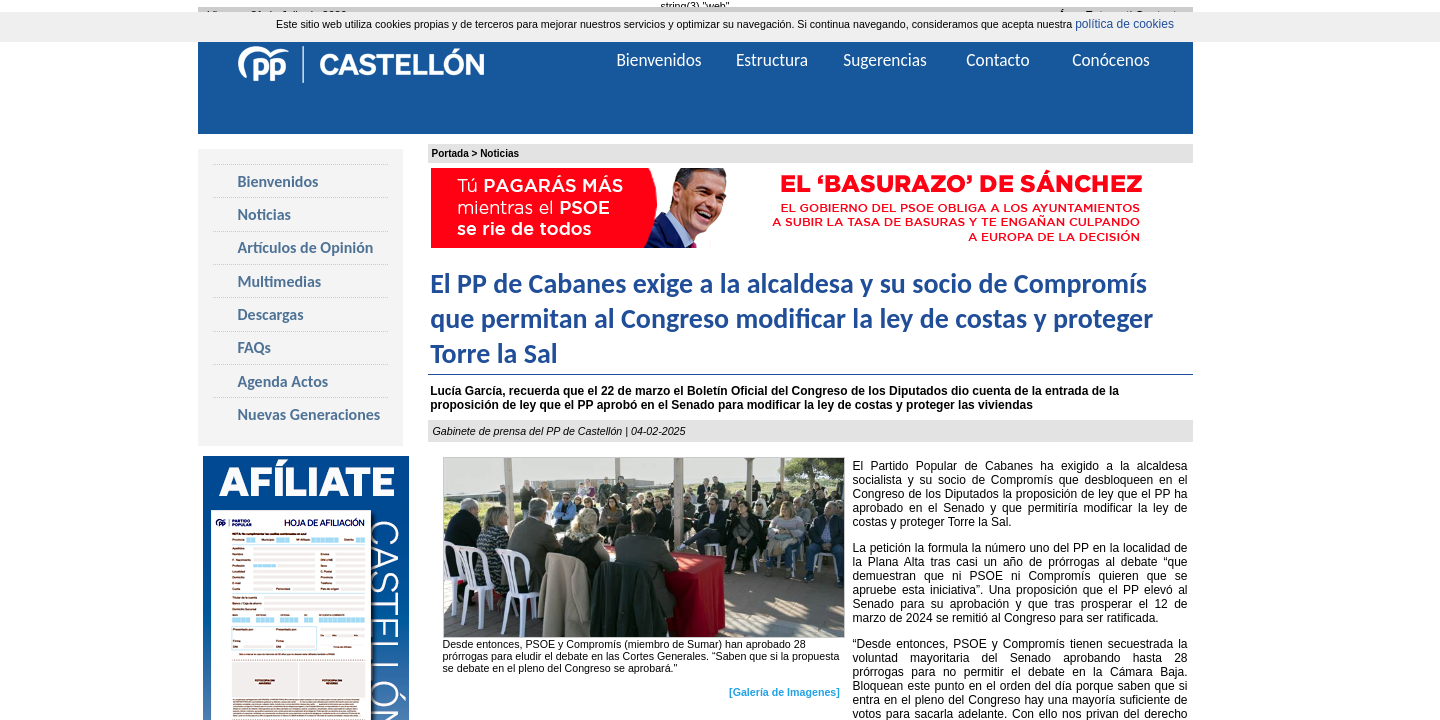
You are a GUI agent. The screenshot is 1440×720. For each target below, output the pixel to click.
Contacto (997, 60)
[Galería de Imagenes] (784, 692)
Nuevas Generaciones (309, 414)
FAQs (254, 347)
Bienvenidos (278, 181)
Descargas (271, 314)
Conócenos (1111, 60)
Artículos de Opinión (306, 247)
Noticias (499, 153)
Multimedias (280, 281)
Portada (450, 153)
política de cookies (1124, 24)
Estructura (772, 60)
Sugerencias (885, 60)
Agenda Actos (283, 381)
